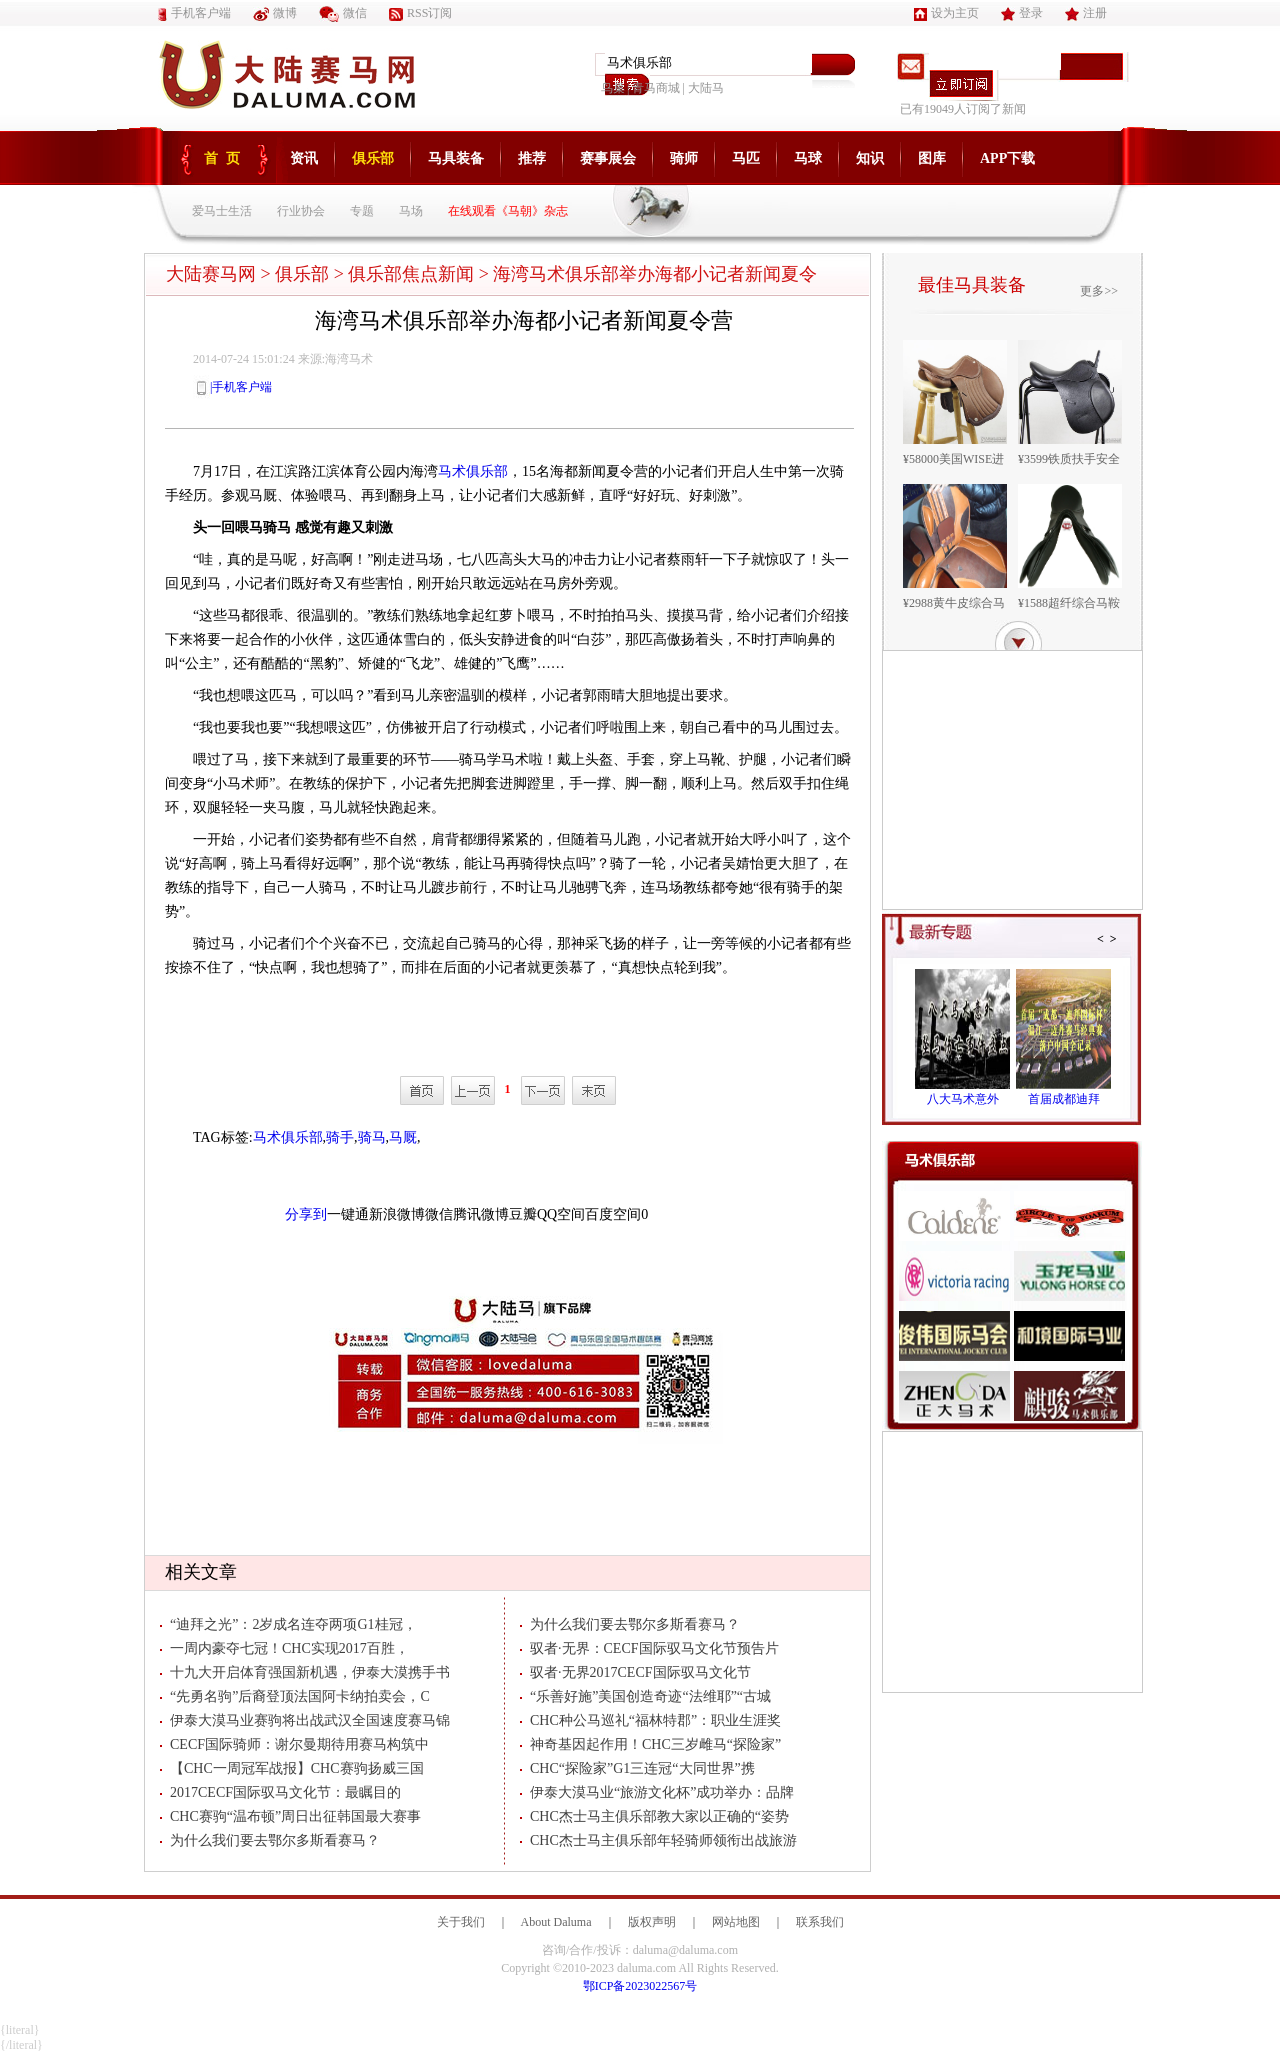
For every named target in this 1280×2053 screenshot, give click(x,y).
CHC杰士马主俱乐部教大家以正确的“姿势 (654, 1816)
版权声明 (652, 1922)
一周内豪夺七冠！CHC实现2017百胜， (284, 1648)
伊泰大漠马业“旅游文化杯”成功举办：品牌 (657, 1792)
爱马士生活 (222, 211)
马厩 (403, 1137)
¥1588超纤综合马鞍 (1069, 603)
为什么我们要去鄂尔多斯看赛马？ (270, 1840)
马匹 (746, 158)
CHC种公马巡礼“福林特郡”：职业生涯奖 (650, 1720)
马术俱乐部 (473, 471)
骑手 (340, 1137)
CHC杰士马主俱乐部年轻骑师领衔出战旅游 (658, 1840)
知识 (870, 158)
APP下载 (1007, 158)
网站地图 (736, 1922)
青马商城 (656, 88)
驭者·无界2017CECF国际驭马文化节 (635, 1672)
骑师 (684, 158)
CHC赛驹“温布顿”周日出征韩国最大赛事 (290, 1816)
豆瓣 (523, 1214)
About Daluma (556, 1922)
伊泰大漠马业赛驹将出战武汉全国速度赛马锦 (305, 1720)
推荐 (532, 158)
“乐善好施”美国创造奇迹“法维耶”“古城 (645, 1696)
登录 (1022, 13)
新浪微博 (397, 1214)
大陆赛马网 (211, 274)
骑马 (372, 1137)
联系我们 (820, 1922)
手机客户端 (194, 13)
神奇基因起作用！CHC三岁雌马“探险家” (650, 1744)
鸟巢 (613, 88)
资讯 (304, 158)
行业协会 (301, 211)
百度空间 (613, 1214)
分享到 (306, 1214)
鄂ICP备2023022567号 (640, 1986)
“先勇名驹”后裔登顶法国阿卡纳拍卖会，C (295, 1696)
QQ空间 (561, 1214)
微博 (275, 13)
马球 (808, 158)
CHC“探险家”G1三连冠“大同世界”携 (637, 1768)
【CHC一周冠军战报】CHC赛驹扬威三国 (292, 1768)
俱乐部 (373, 158)
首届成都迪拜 (1064, 1099)
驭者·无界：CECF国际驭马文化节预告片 (649, 1648)
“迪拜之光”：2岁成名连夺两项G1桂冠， (288, 1624)
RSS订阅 (420, 13)
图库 (932, 158)
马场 (411, 211)
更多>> (1099, 291)
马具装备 (456, 158)
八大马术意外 (963, 1099)
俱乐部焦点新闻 (411, 274)
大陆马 (706, 88)
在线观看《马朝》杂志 (508, 211)
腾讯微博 (481, 1214)
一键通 (348, 1214)
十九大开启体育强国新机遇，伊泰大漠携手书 (305, 1672)
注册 (1086, 13)
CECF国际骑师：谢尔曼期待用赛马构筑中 (294, 1744)
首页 (226, 158)
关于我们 (461, 1922)
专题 (362, 211)
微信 (343, 13)
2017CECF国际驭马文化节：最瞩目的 (280, 1792)
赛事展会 (608, 158)
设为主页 (946, 13)
